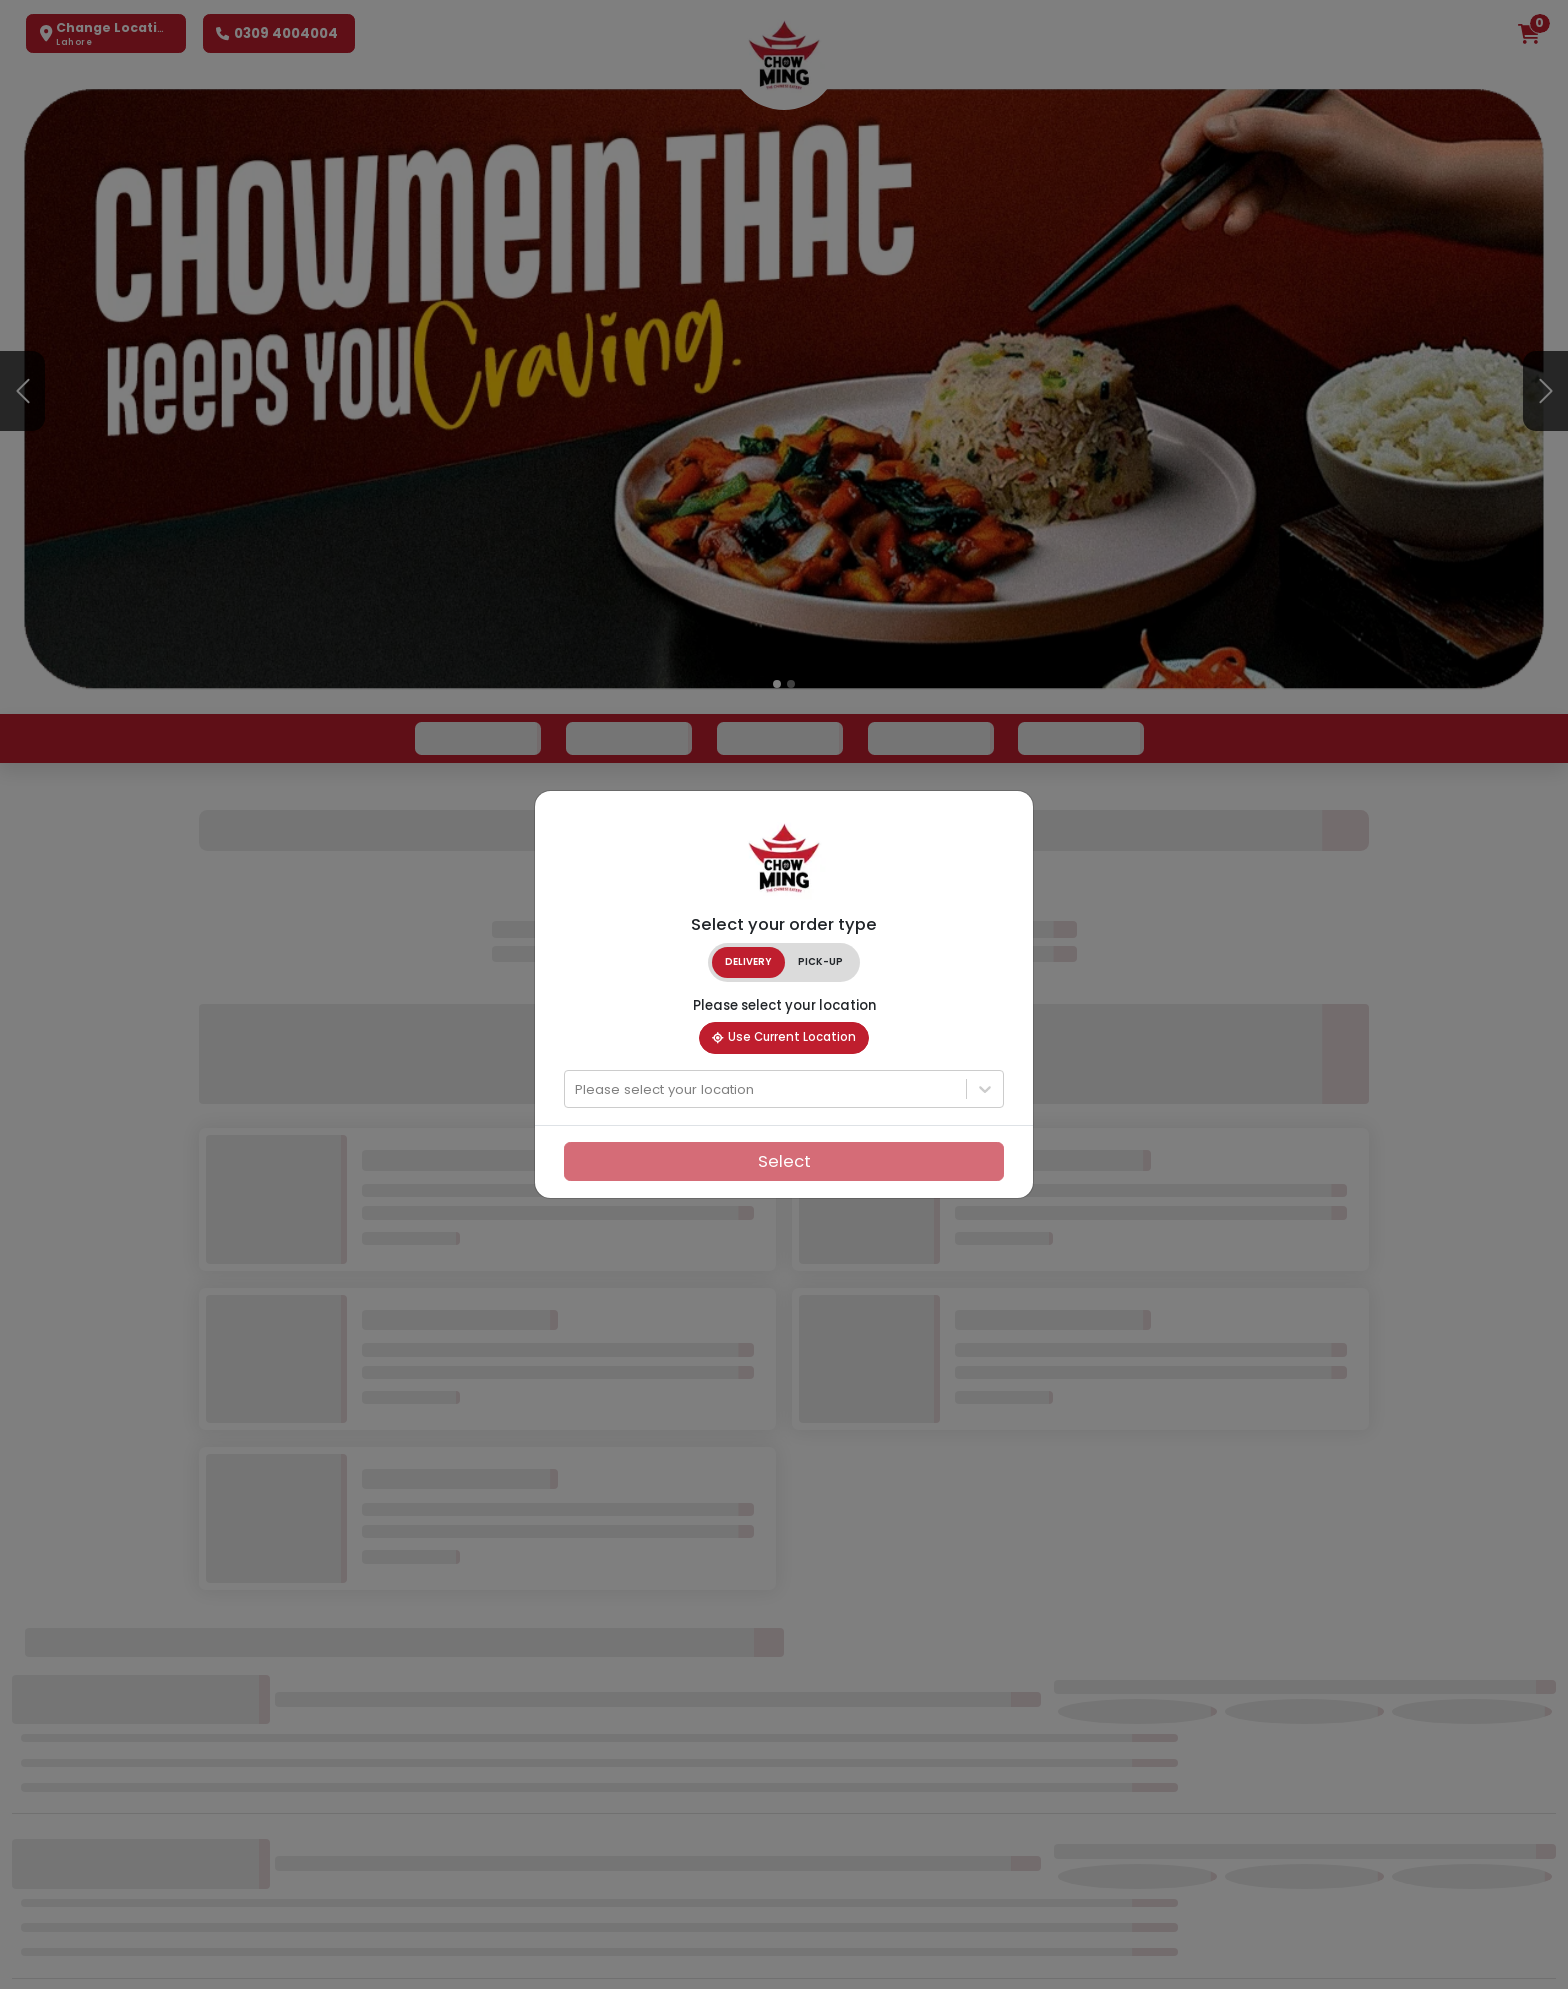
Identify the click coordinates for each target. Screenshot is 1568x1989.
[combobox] (577, 1090)
